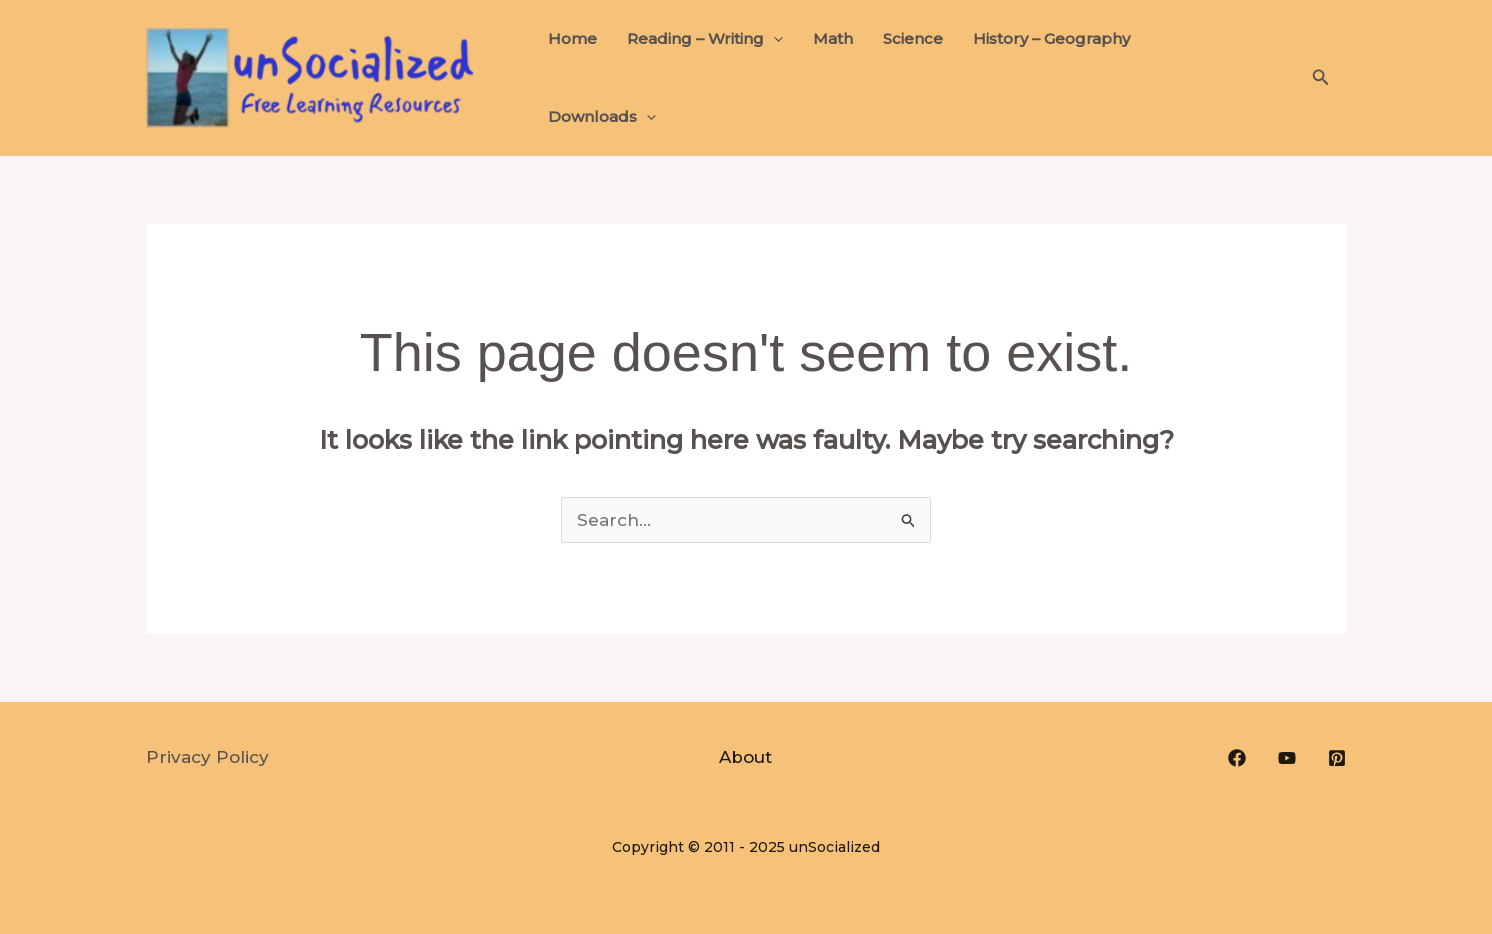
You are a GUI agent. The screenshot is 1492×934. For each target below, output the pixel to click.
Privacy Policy (207, 757)
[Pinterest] (1337, 758)
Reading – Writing (705, 39)
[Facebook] (1237, 758)
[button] (1321, 78)
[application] (773, 39)
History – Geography (1051, 38)
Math (833, 38)
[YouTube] (1287, 758)
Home (572, 38)
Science (913, 38)
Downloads (602, 117)
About (745, 757)
